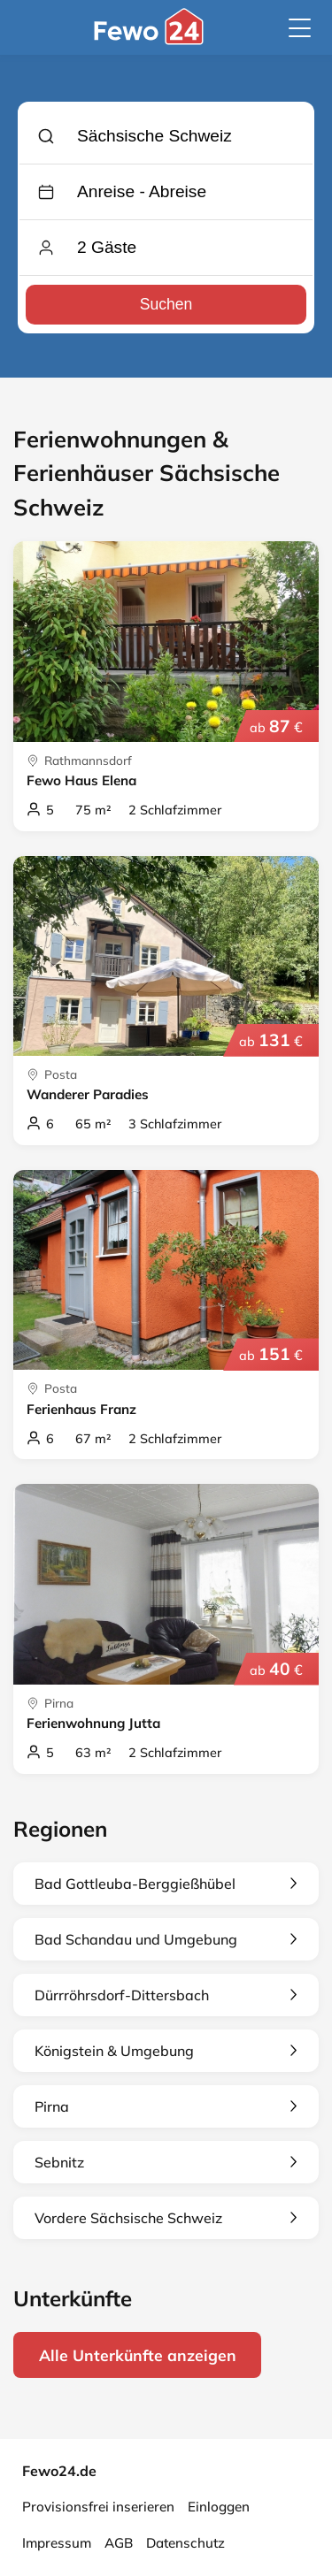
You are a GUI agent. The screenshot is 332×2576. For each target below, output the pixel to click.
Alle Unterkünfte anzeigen (137, 2355)
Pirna (166, 2106)
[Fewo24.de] (151, 40)
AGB (118, 2542)
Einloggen (219, 2506)
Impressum (56, 2542)
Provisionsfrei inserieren (98, 2506)
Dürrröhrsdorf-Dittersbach (166, 1995)
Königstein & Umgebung (166, 2051)
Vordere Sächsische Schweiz (166, 2218)
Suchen (166, 304)
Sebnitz (166, 2162)
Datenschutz (185, 2542)
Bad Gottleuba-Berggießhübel (166, 1883)
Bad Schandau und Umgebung (166, 1939)
